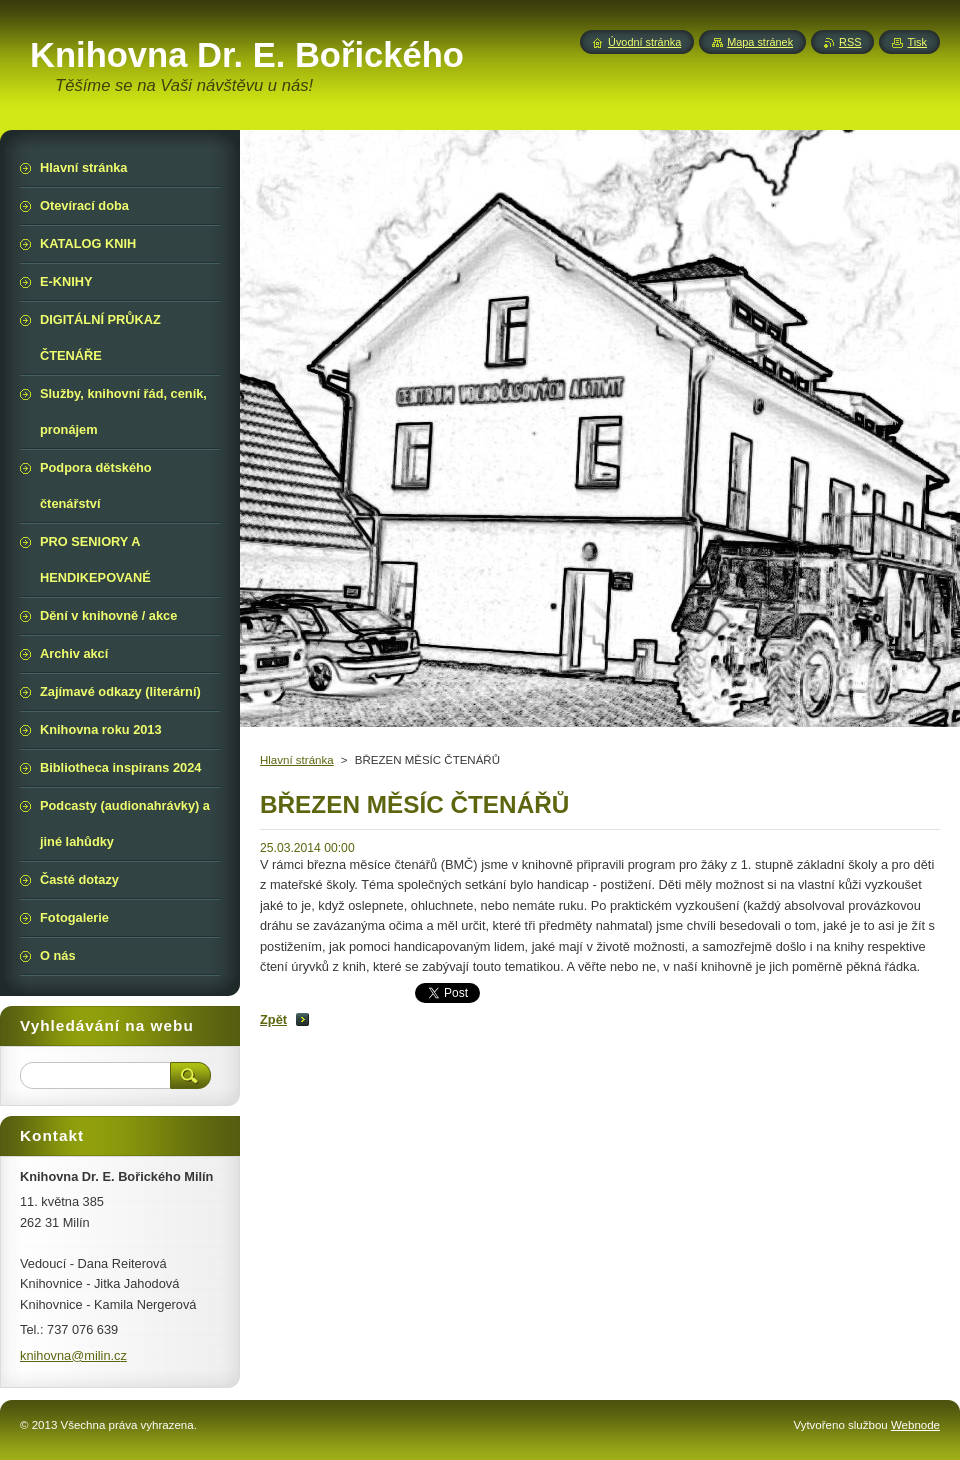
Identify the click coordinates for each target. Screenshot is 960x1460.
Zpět (273, 1019)
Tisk (917, 42)
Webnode (915, 1425)
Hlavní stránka (297, 760)
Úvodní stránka (644, 42)
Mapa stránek (760, 42)
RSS (850, 42)
